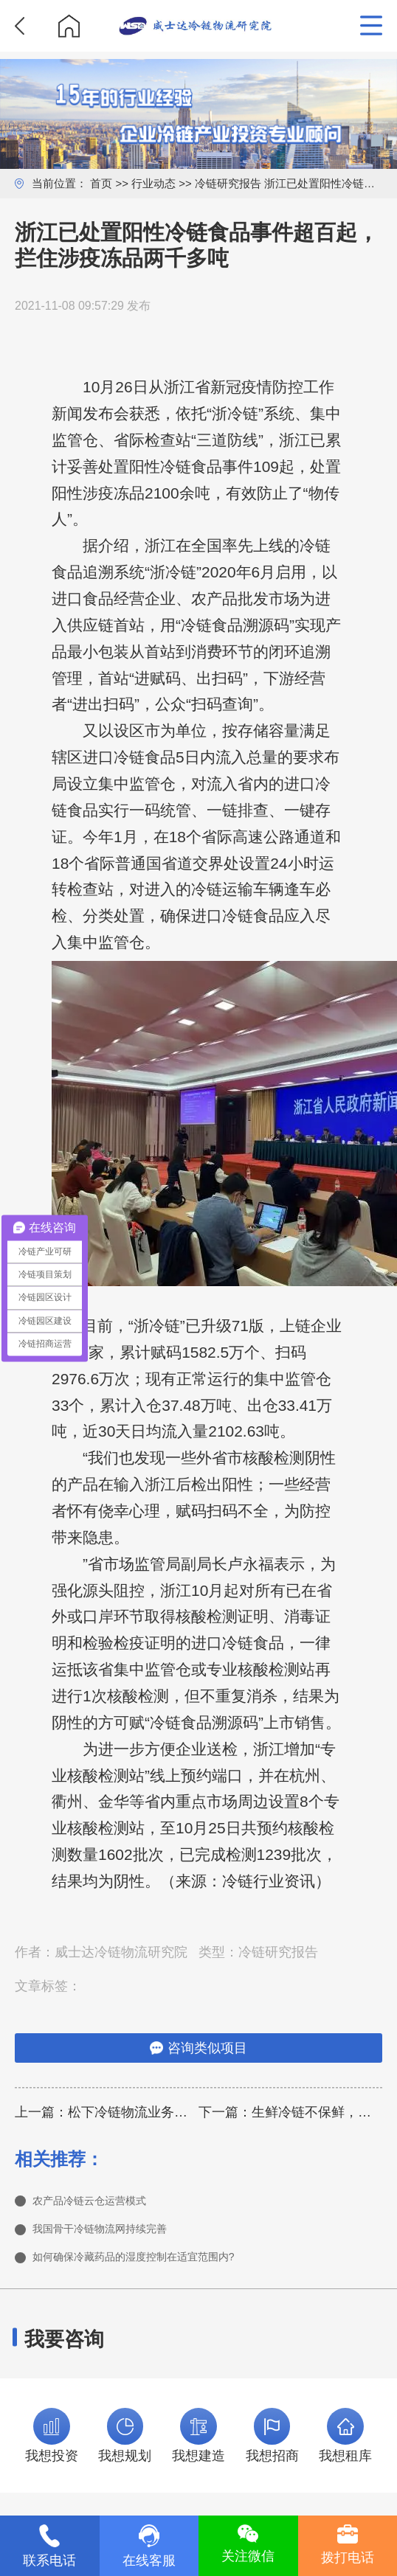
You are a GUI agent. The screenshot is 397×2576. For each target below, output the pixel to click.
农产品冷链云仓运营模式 (105, 2202)
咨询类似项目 (198, 2048)
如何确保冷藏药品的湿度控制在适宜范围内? (162, 2265)
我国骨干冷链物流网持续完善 (118, 2233)
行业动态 (153, 183)
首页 (101, 183)
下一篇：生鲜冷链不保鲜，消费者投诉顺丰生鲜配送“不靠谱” (290, 2112)
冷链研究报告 (228, 183)
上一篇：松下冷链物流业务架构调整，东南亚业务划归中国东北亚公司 (106, 2112)
